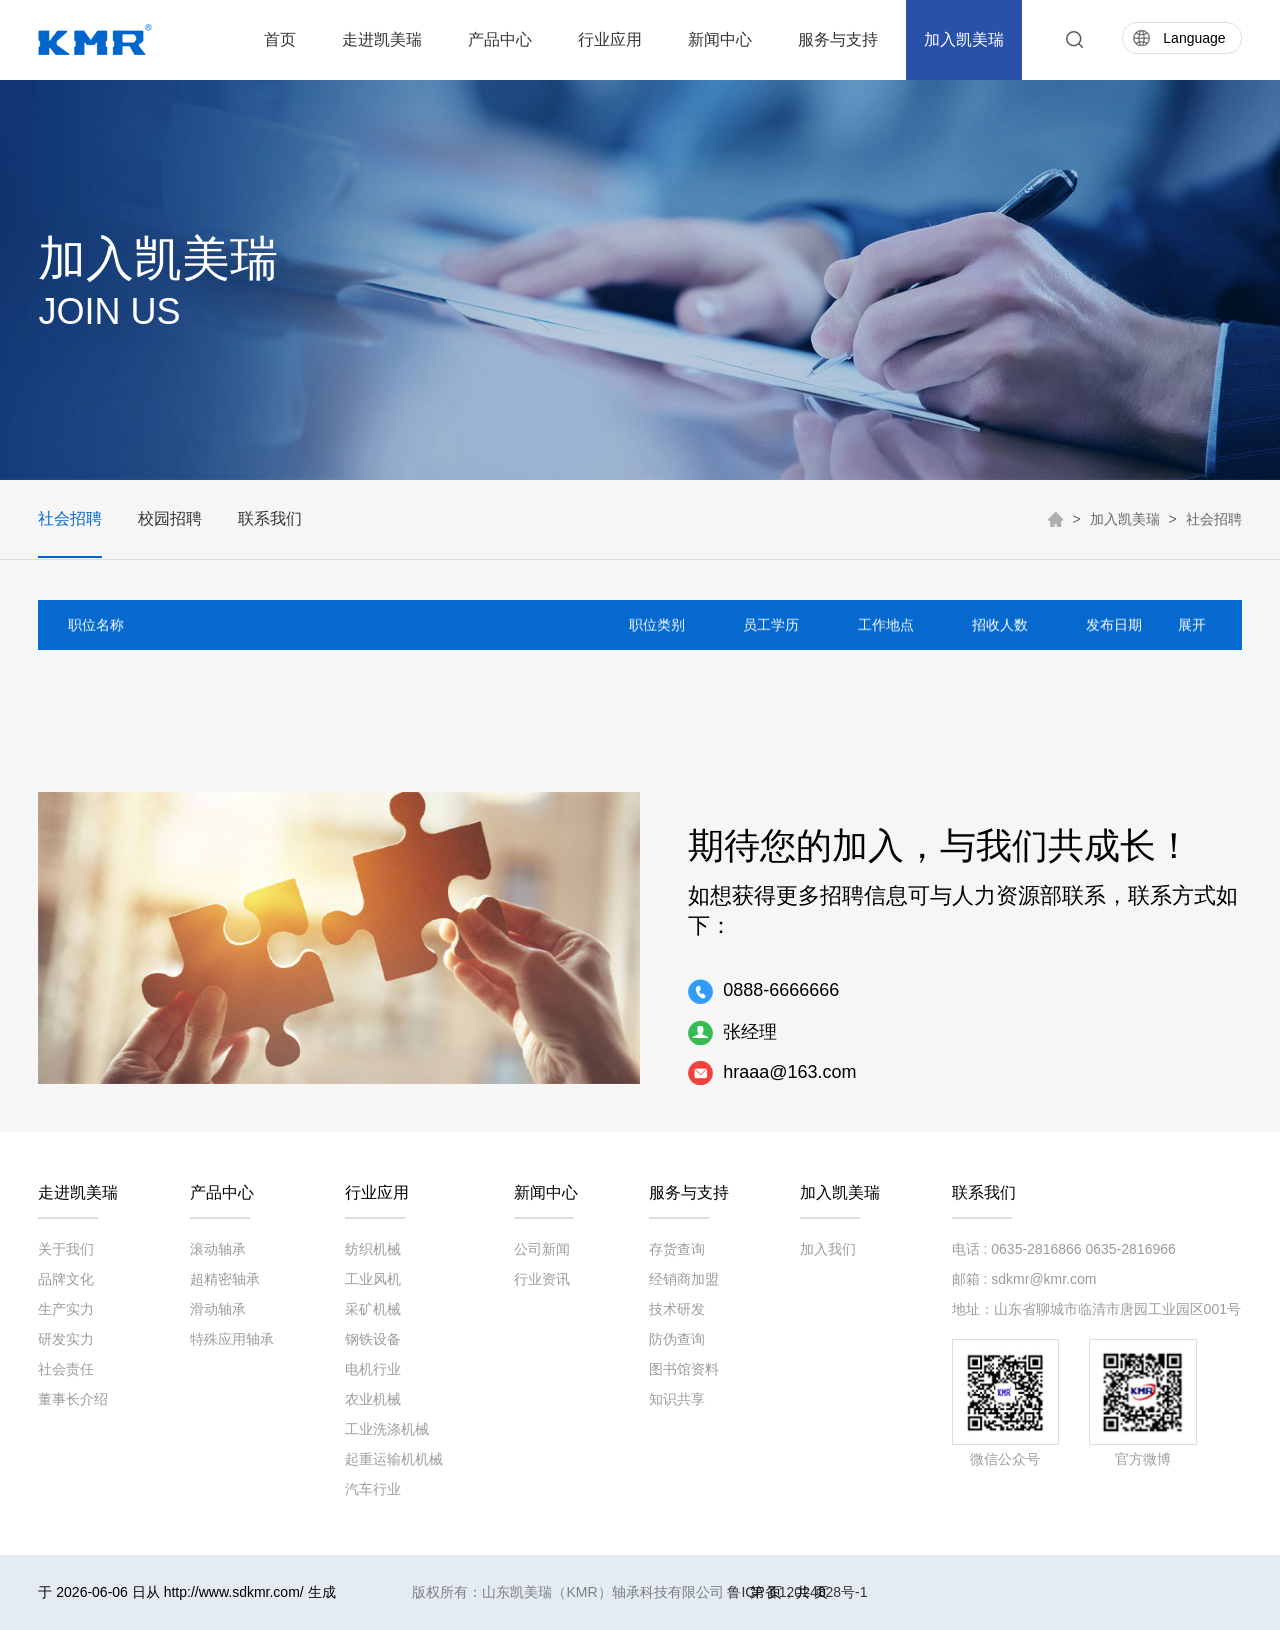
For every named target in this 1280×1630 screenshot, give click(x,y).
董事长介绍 (73, 1399)
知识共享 (677, 1399)
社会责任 (66, 1369)
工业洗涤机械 (387, 1429)
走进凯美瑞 (382, 39)
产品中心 (500, 39)
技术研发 (677, 1309)
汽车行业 (373, 1489)
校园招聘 (170, 518)
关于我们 (66, 1249)
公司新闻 (542, 1249)
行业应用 (610, 39)
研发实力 (66, 1339)
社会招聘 (70, 518)
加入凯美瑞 (964, 39)
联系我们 (270, 518)
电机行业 (373, 1369)
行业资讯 (542, 1279)
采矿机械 (373, 1309)
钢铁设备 (373, 1339)
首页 (280, 39)
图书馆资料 (684, 1369)
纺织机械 (373, 1249)
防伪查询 (677, 1339)
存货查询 (677, 1249)
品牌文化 (66, 1279)
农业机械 (373, 1399)
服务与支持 (838, 39)
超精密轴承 (225, 1279)
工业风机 (373, 1279)
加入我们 (828, 1249)
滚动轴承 (218, 1249)
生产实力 (66, 1309)
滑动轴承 (218, 1309)
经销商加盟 (684, 1279)
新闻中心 (720, 39)
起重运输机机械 (394, 1459)
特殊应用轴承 (232, 1339)
